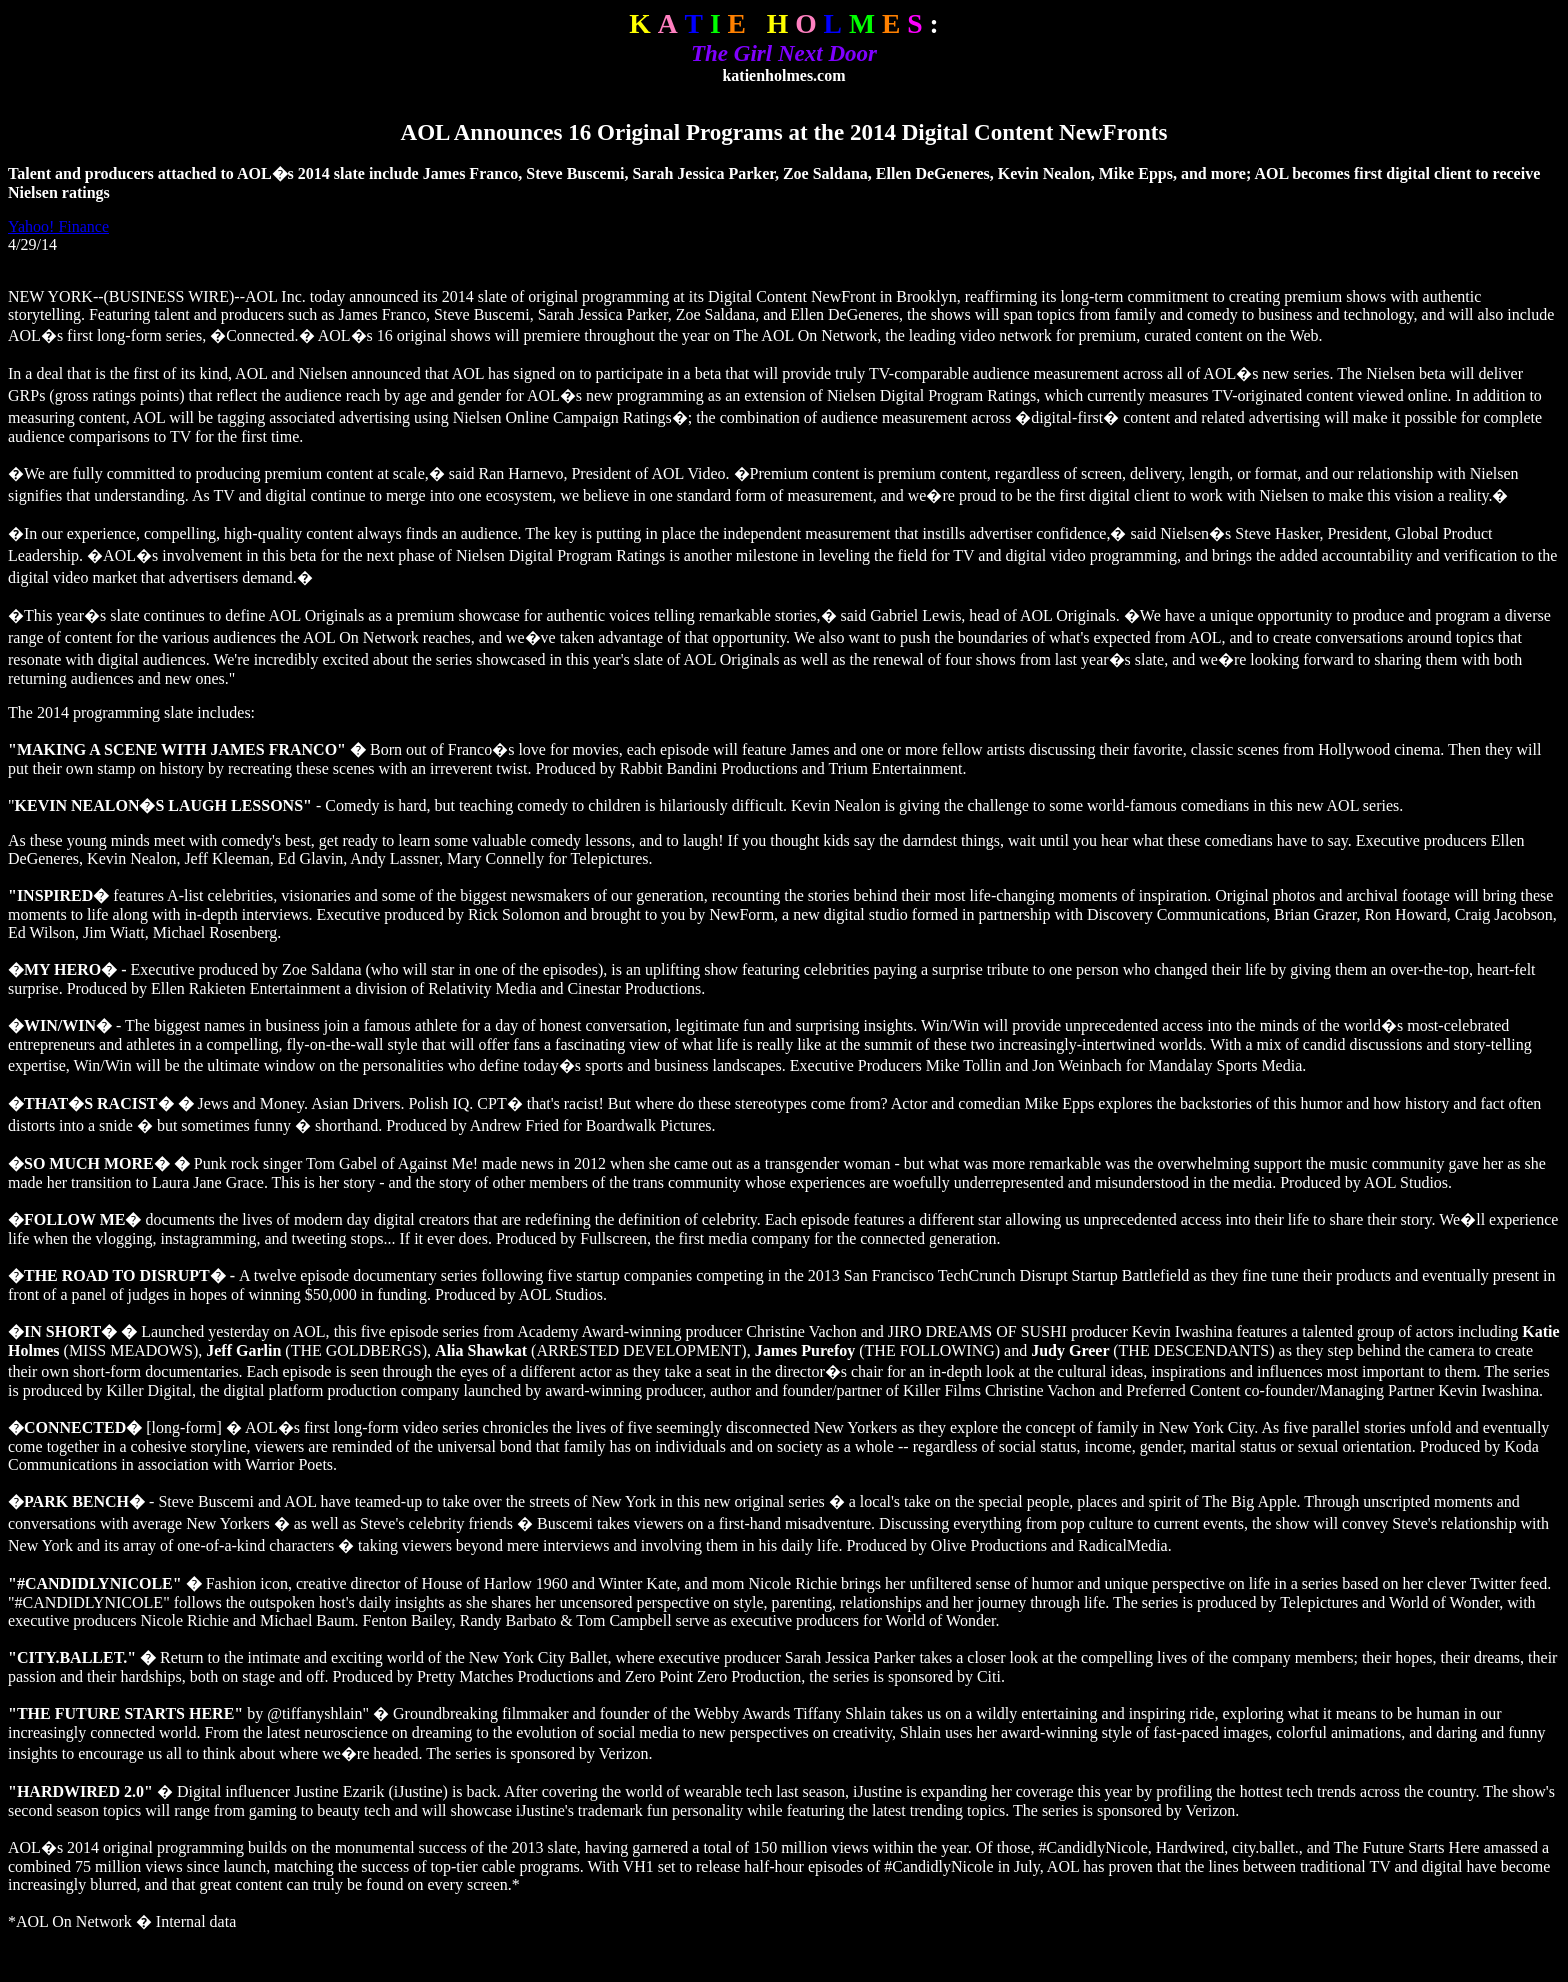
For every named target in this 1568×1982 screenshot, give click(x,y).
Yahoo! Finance (58, 226)
